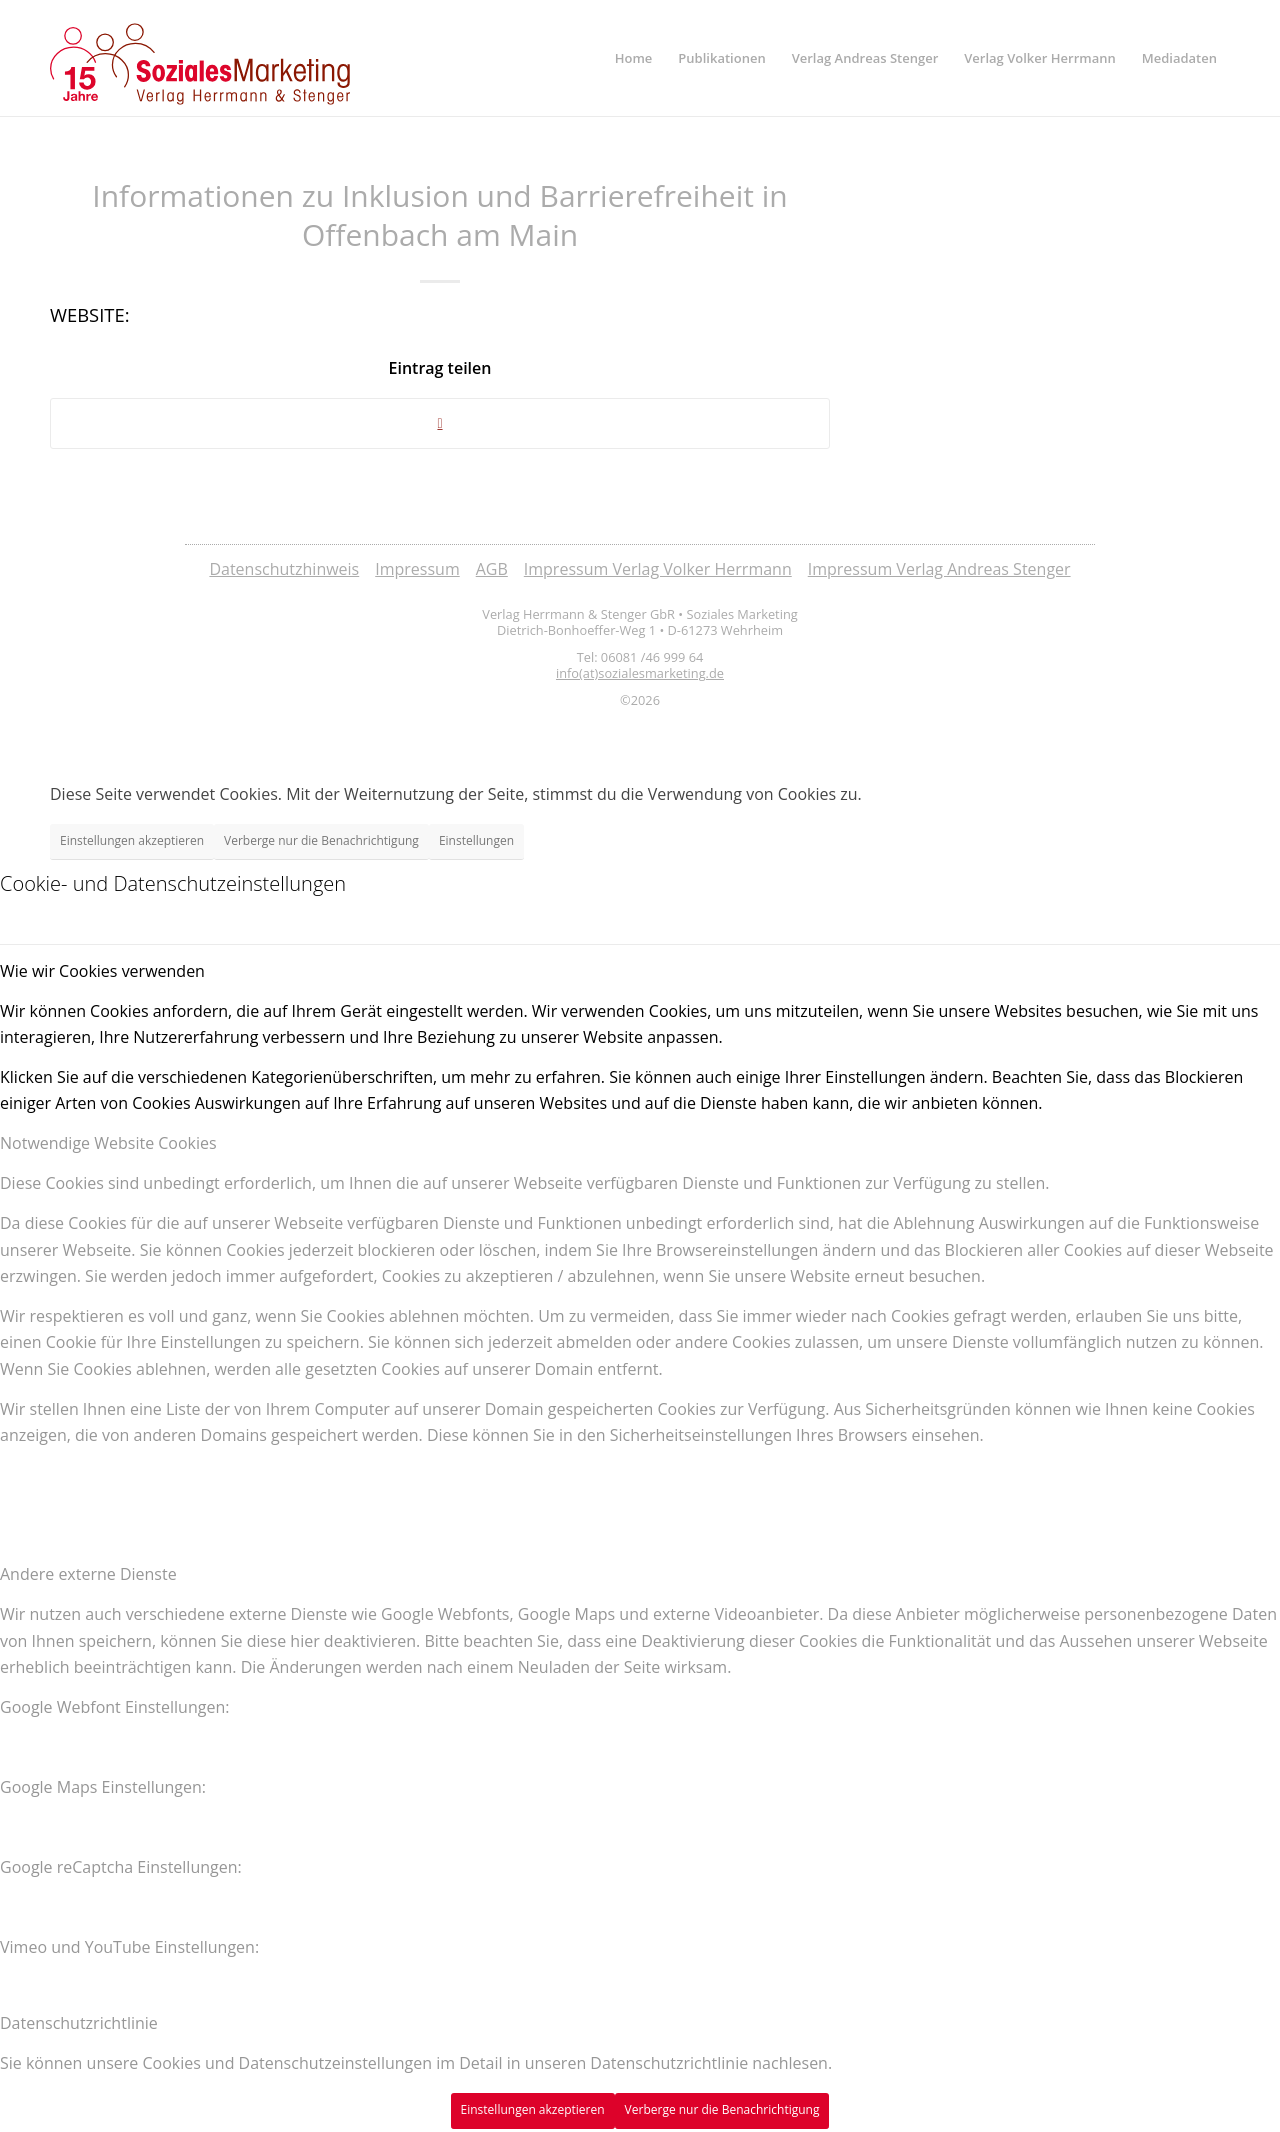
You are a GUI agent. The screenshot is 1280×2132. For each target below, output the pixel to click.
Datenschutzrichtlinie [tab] (79, 2023)
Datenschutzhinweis (284, 569)
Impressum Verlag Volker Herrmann (658, 569)
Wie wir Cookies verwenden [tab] (102, 971)
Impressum (417, 569)
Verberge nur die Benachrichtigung (321, 840)
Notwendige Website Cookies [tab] (108, 1143)
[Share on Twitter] (440, 423)
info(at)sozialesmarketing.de (640, 673)
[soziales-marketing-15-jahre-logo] (200, 64)
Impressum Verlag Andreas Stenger (939, 569)
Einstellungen (476, 840)
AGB (492, 569)
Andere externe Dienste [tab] (88, 1574)
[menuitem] (634, 58)
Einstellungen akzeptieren (132, 840)
